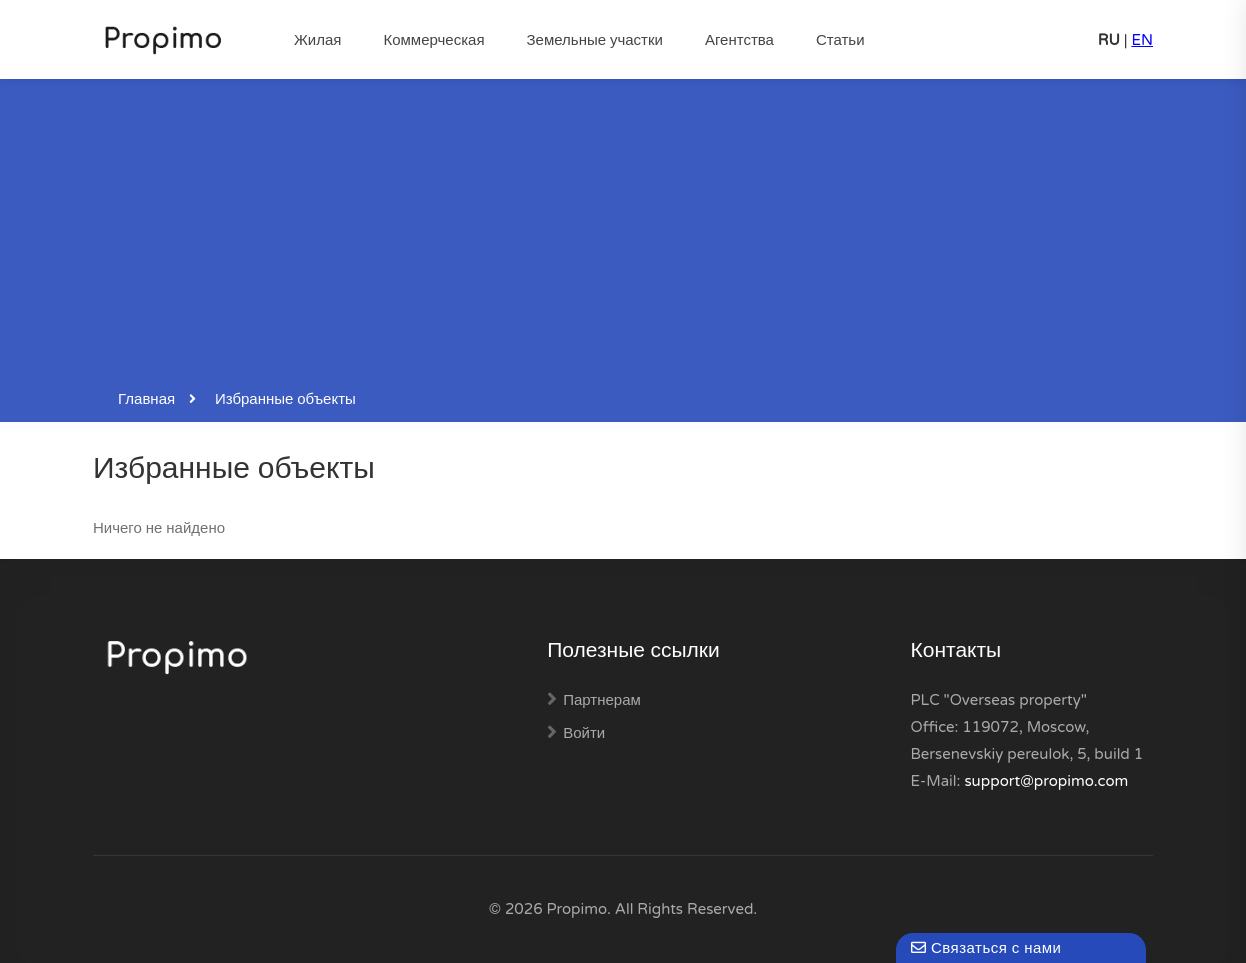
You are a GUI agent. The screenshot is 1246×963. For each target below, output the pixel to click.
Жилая (317, 40)
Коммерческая (433, 40)
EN (1142, 40)
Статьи (840, 40)
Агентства (739, 40)
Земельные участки (595, 40)
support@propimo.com (1046, 781)
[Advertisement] (623, 234)
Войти (584, 733)
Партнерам (602, 700)
